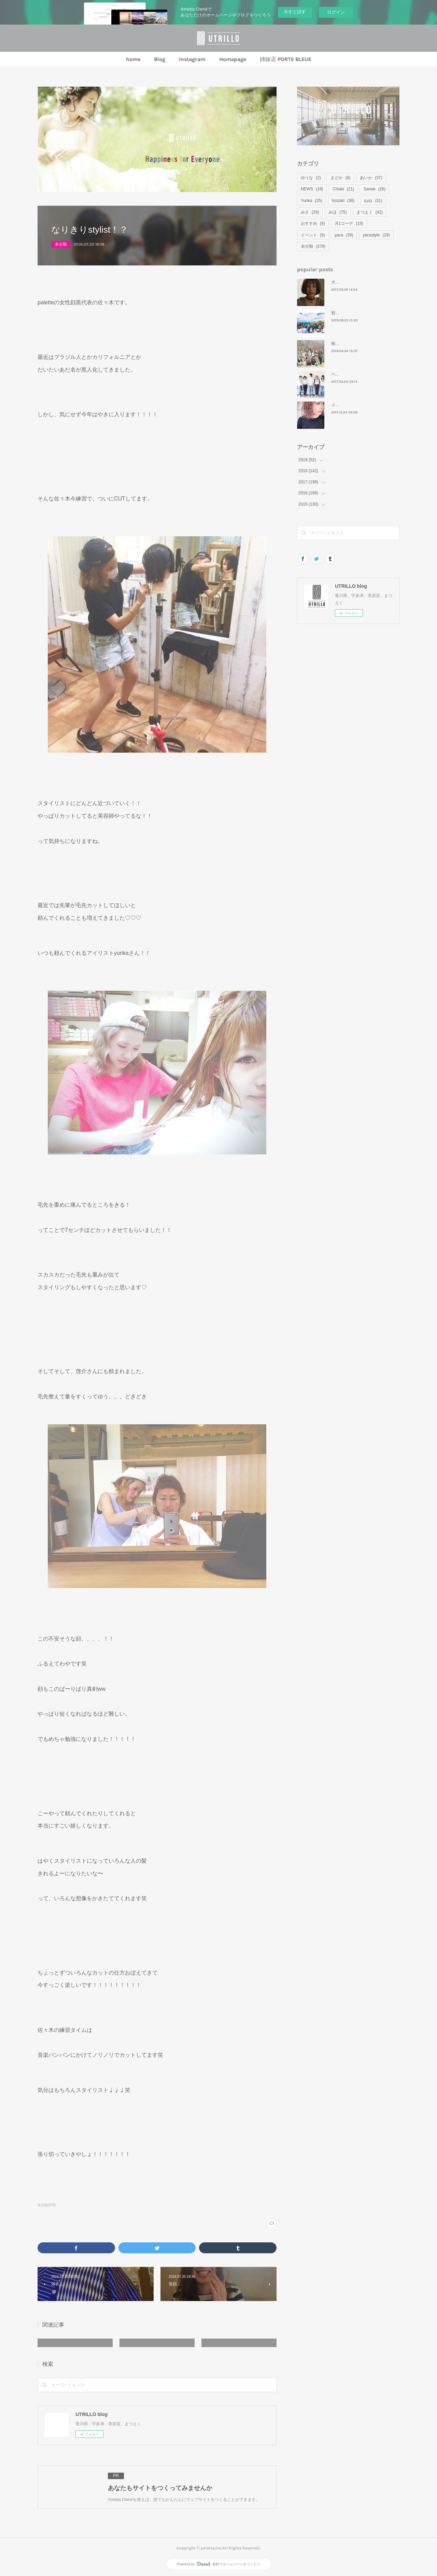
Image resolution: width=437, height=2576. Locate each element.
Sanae (374, 189)
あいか (371, 177)
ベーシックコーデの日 (351, 374)
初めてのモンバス (347, 312)
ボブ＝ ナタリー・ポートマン (358, 282)
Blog (159, 59)
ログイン (336, 12)
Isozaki (343, 200)
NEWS (312, 189)
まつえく (369, 212)
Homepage (232, 59)
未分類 (61, 244)
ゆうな (311, 177)
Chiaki (343, 189)
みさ (310, 212)
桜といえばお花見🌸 (350, 343)
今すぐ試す (295, 11)
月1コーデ (349, 223)
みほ (337, 212)
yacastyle (376, 235)
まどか (340, 177)
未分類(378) (47, 2205)
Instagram (192, 59)
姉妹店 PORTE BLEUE (285, 59)
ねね (373, 200)
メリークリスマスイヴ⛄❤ (356, 405)
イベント (313, 235)
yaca (344, 235)
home (133, 59)
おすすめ (313, 223)
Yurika (311, 200)
